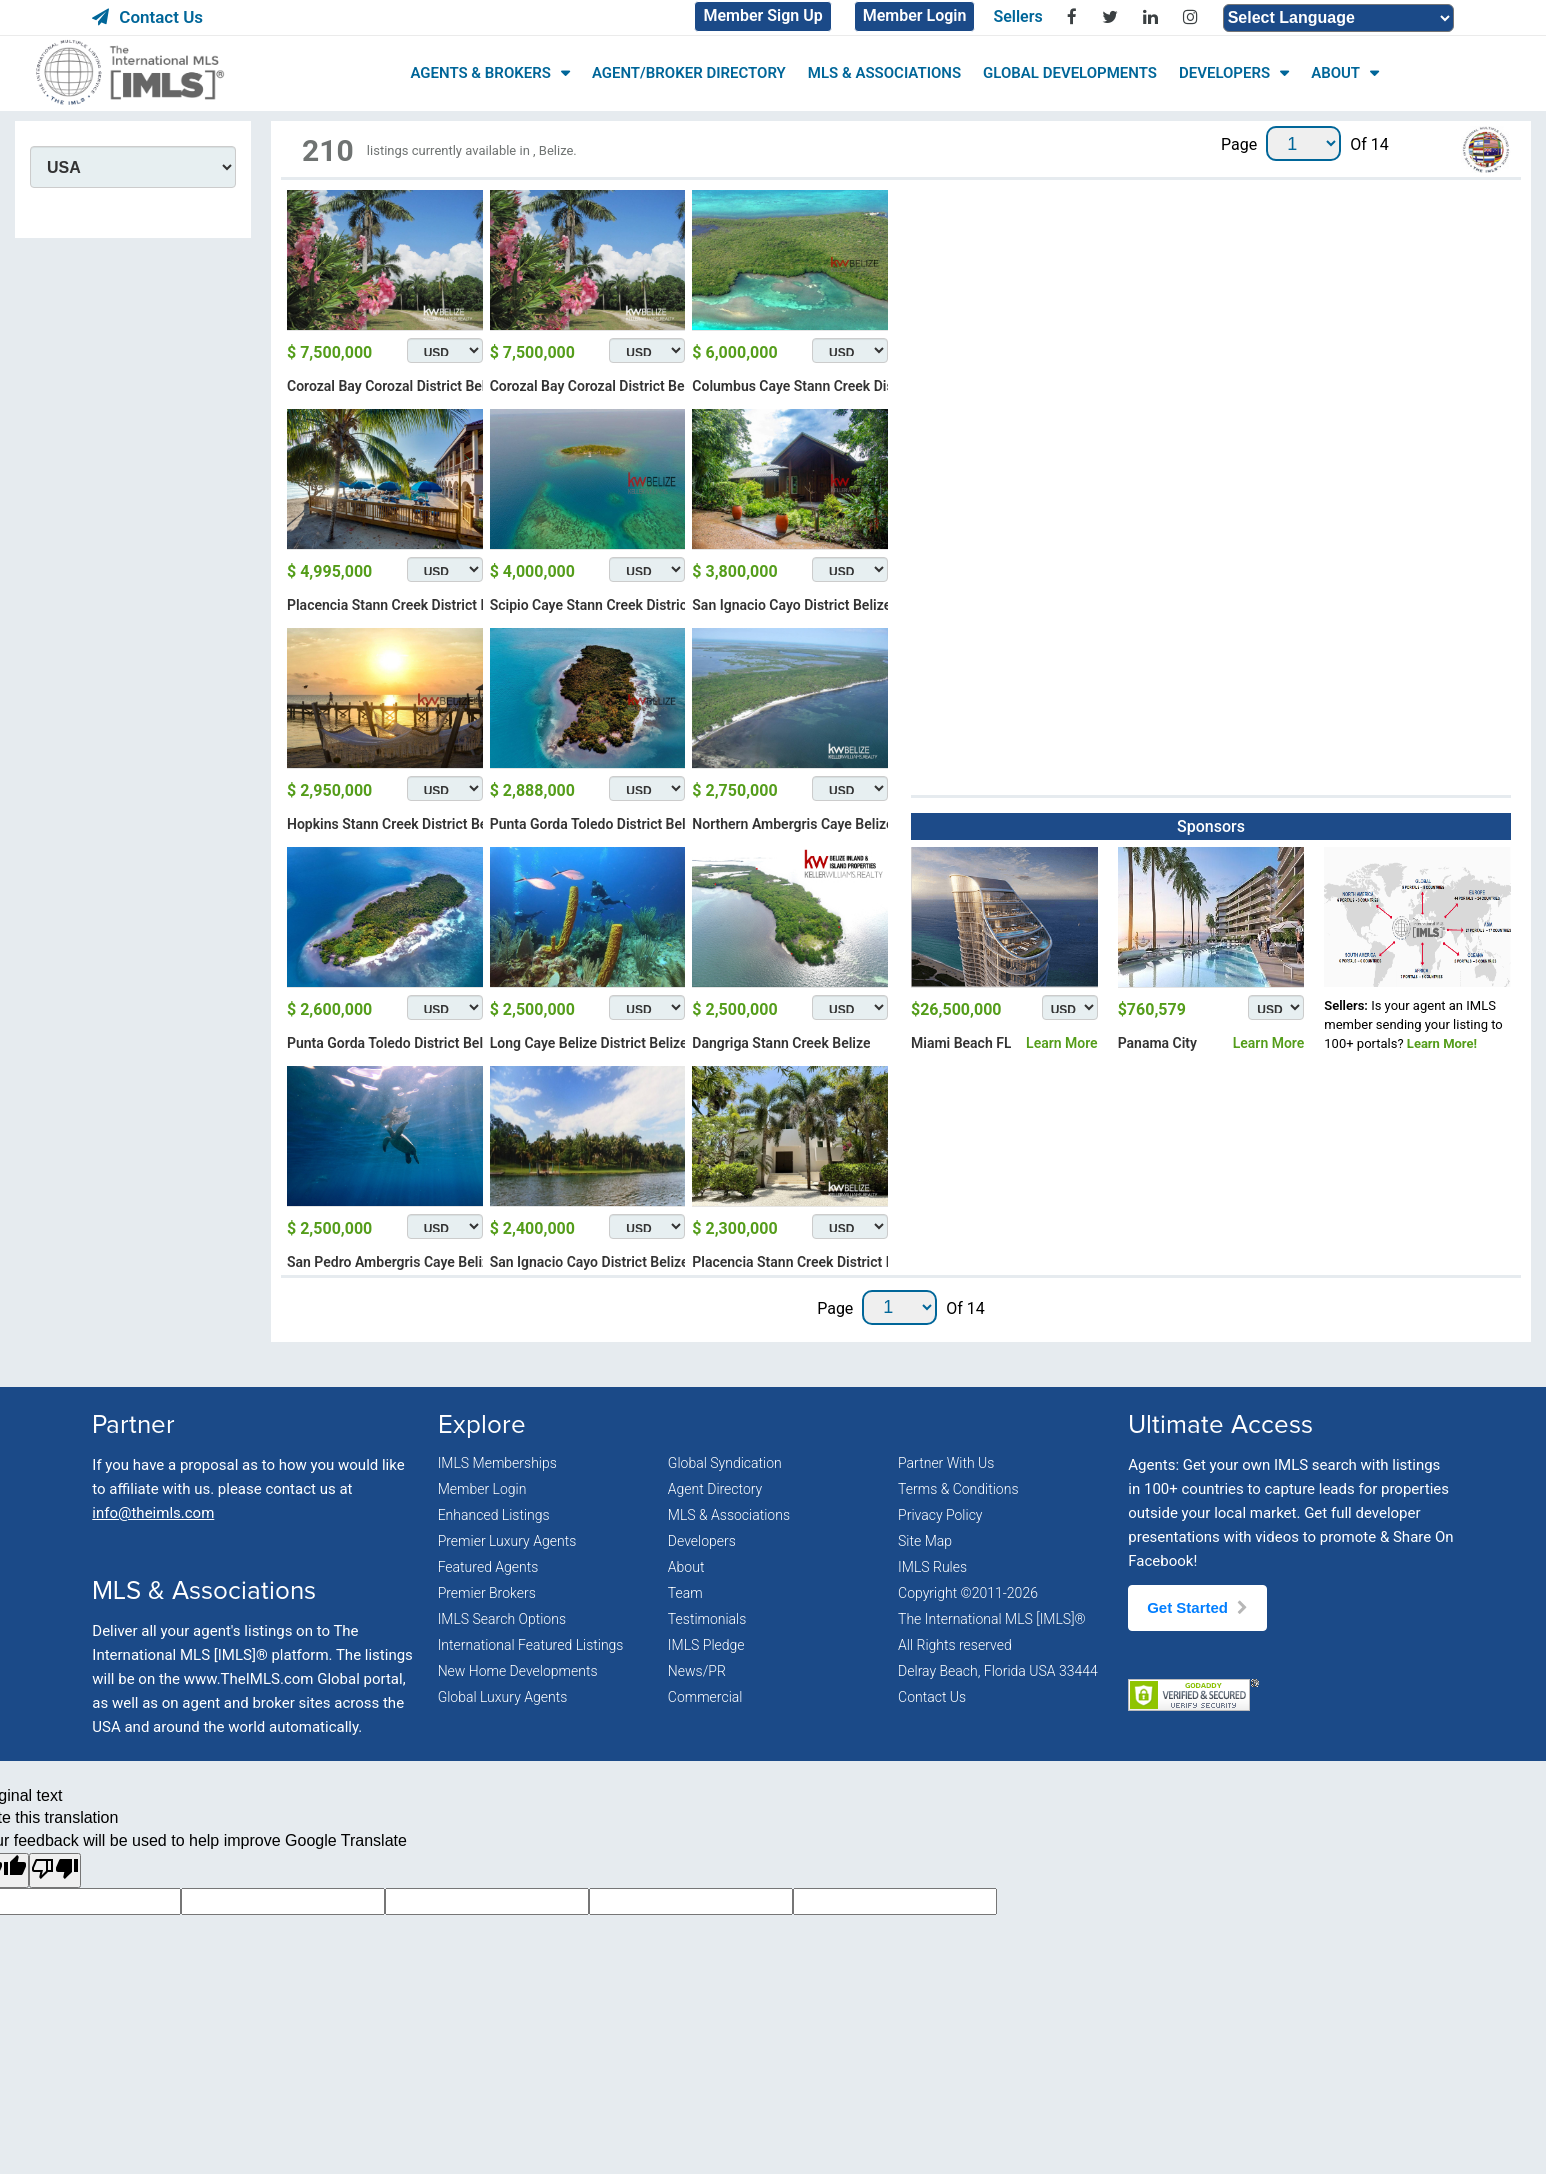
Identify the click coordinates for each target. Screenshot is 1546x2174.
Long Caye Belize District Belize (589, 1043)
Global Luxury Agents (503, 1697)
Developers (702, 1541)
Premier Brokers (487, 1593)
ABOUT (1335, 73)
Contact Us (147, 17)
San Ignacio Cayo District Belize (791, 605)
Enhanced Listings (494, 1515)
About (686, 1567)
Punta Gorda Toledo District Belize (597, 824)
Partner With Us (946, 1463)
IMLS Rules (932, 1567)
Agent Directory (715, 1489)
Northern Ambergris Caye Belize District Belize (838, 824)
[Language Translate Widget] (1338, 18)
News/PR (697, 1671)
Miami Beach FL (961, 1043)
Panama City (1157, 1043)
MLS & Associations (729, 1515)
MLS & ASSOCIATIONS (884, 73)
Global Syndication (725, 1463)
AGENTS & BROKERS (480, 73)
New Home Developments (518, 1671)
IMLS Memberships (497, 1463)
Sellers (1017, 16)
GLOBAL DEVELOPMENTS (1070, 73)
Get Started (1197, 1607)
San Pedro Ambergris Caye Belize (392, 1262)
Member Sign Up (762, 15)
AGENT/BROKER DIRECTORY (689, 73)
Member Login (915, 15)
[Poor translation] (55, 1870)
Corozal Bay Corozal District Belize (395, 386)
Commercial (705, 1697)
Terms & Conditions (958, 1489)
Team (685, 1593)
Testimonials (707, 1619)
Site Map (925, 1541)
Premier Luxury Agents (507, 1541)
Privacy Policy (940, 1515)
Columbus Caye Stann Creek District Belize (826, 386)
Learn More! (1442, 1043)
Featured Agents (488, 1567)
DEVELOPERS (1224, 73)
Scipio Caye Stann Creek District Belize (612, 605)
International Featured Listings (531, 1645)
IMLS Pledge (706, 1645)
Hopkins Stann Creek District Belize (398, 824)
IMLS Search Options (502, 1619)
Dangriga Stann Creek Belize (781, 1043)
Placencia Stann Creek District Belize (403, 605)
